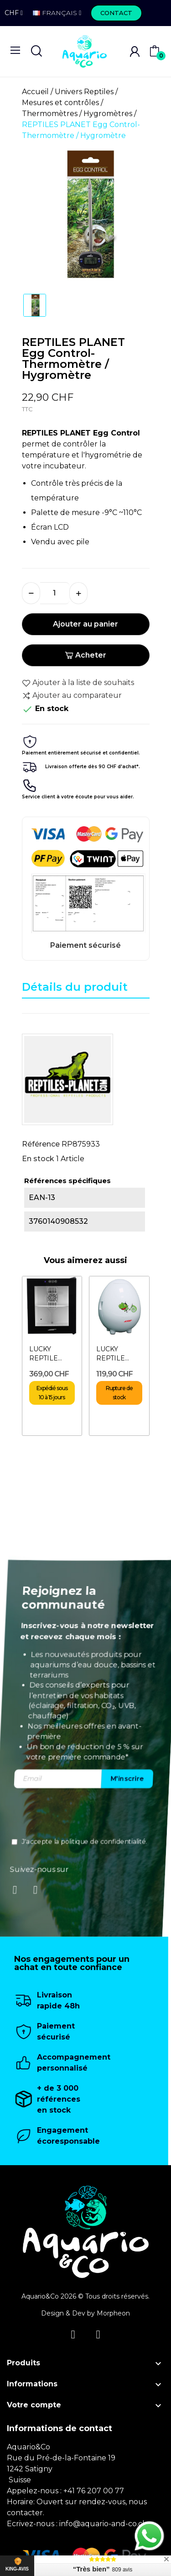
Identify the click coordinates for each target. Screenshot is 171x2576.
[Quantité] (54, 593)
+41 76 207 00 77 (93, 2490)
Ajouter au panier (85, 624)
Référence (41, 1144)
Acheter (85, 655)
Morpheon (113, 2313)
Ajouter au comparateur (72, 695)
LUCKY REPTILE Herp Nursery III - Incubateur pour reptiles (50, 1354)
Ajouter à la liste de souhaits (78, 682)
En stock (38, 1158)
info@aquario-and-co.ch (103, 2523)
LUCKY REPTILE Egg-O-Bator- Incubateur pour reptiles (118, 1354)
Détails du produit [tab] (75, 986)
